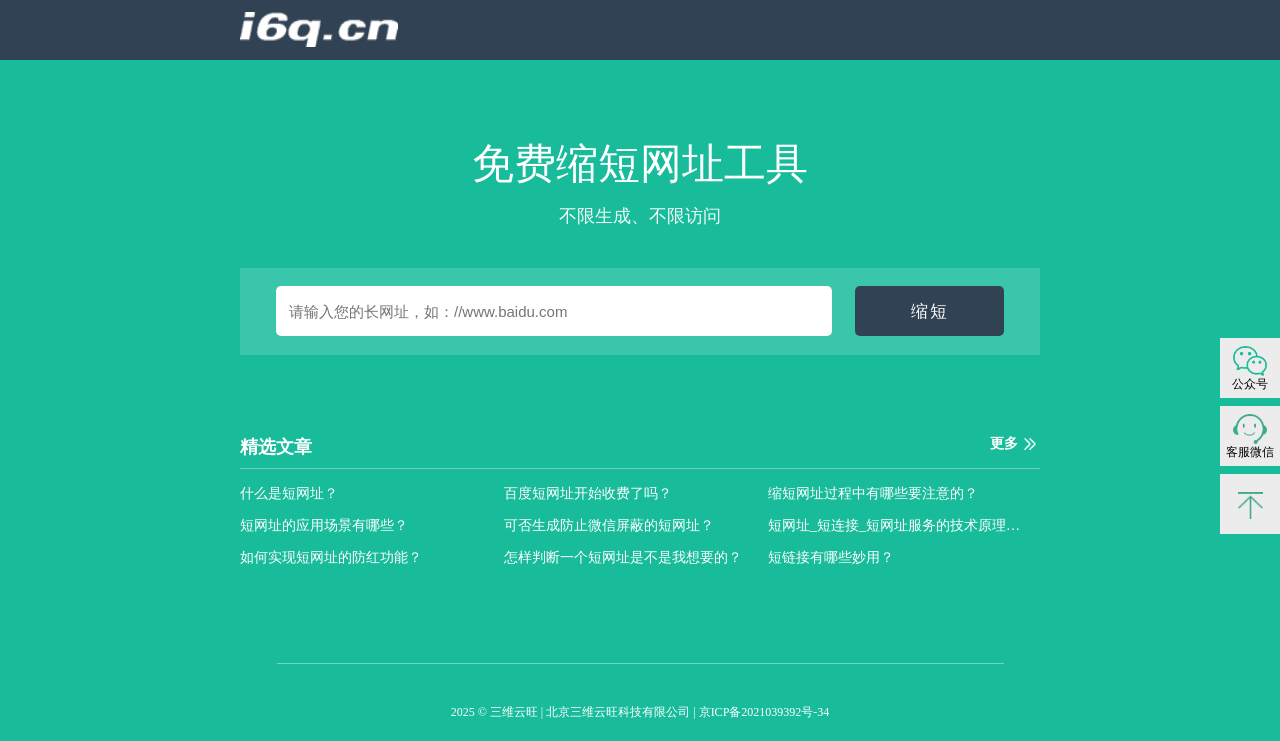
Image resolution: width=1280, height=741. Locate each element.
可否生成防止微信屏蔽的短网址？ (609, 525)
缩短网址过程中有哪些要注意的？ (873, 493)
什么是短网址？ (289, 493)
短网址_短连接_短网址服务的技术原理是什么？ (900, 525)
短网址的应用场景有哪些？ (324, 525)
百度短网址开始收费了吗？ (588, 493)
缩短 (930, 311)
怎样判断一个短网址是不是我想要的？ (623, 557)
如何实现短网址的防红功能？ (331, 557)
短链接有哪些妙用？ (831, 557)
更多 (1004, 443)
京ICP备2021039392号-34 (764, 712)
